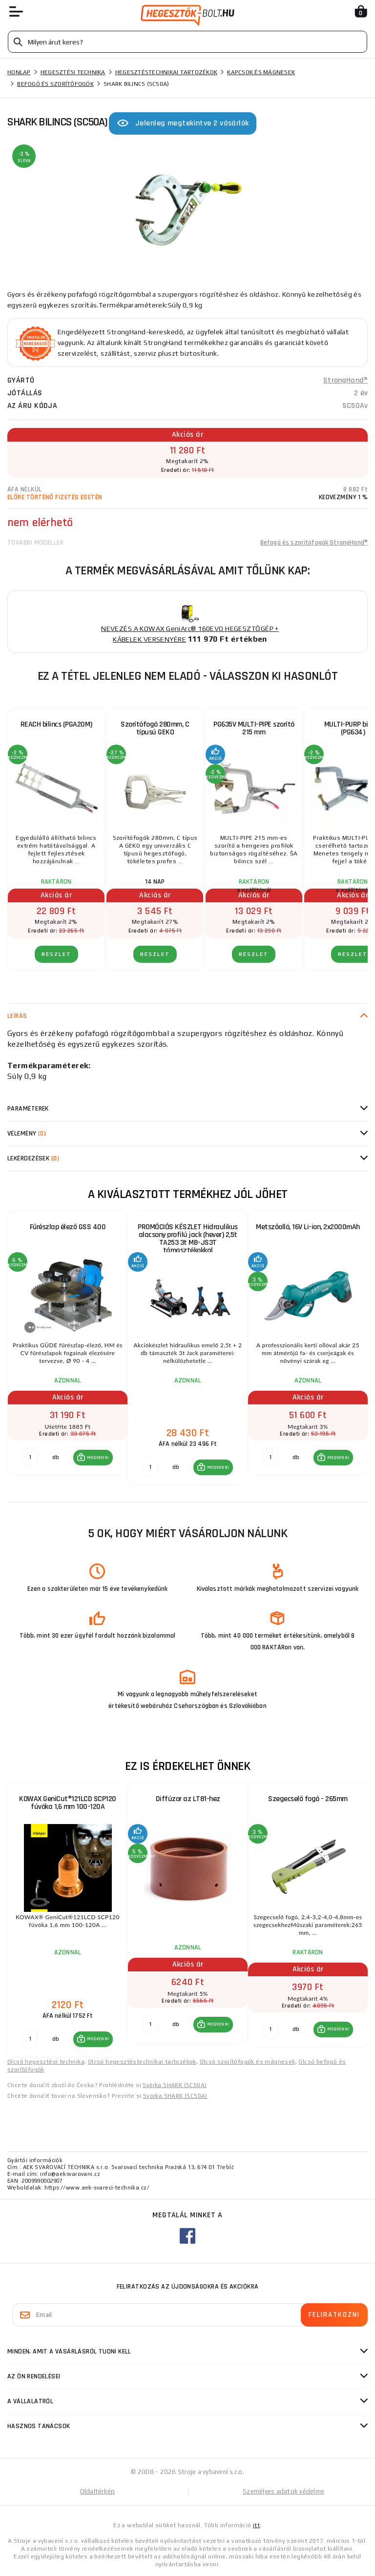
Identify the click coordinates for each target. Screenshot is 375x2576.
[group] (67, 1348)
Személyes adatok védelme (283, 2491)
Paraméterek (28, 1108)
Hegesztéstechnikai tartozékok (166, 72)
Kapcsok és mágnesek (261, 72)
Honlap (19, 72)
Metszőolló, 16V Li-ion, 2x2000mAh (308, 1227)
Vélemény (26, 1133)
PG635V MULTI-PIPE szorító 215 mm (253, 728)
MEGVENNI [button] (98, 1457)
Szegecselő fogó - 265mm (308, 1799)
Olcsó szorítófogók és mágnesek (247, 2061)
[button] (93, 1457)
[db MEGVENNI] (30, 1457)
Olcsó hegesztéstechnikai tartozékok (142, 2061)
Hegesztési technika (73, 72)
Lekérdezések (33, 1158)
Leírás (17, 1016)
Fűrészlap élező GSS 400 (68, 1227)
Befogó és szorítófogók (55, 84)
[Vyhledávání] (187, 42)
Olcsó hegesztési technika (45, 2061)
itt (256, 2525)
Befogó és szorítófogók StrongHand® (314, 542)
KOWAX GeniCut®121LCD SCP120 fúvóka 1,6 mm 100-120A (67, 1803)
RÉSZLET (56, 954)
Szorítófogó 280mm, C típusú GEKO (155, 728)
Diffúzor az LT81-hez (188, 1799)
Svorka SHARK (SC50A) (175, 2095)
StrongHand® (345, 380)
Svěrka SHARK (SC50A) (175, 2085)
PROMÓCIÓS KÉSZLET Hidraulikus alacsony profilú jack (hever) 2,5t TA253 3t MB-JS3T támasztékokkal (188, 1239)
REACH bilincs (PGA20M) (56, 724)
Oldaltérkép (97, 2491)
